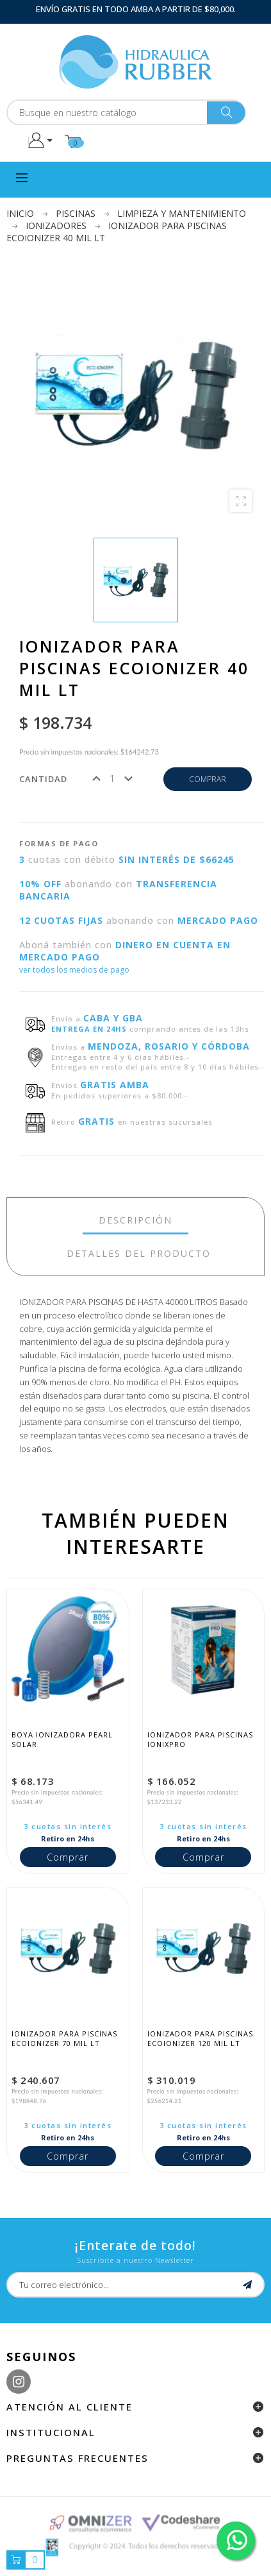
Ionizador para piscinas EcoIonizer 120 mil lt (201, 2038)
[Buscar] (125, 112)
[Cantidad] (112, 778)
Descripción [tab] (135, 1220)
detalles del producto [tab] (139, 1253)
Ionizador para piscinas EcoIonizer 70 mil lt (66, 2038)
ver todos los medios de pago (74, 969)
